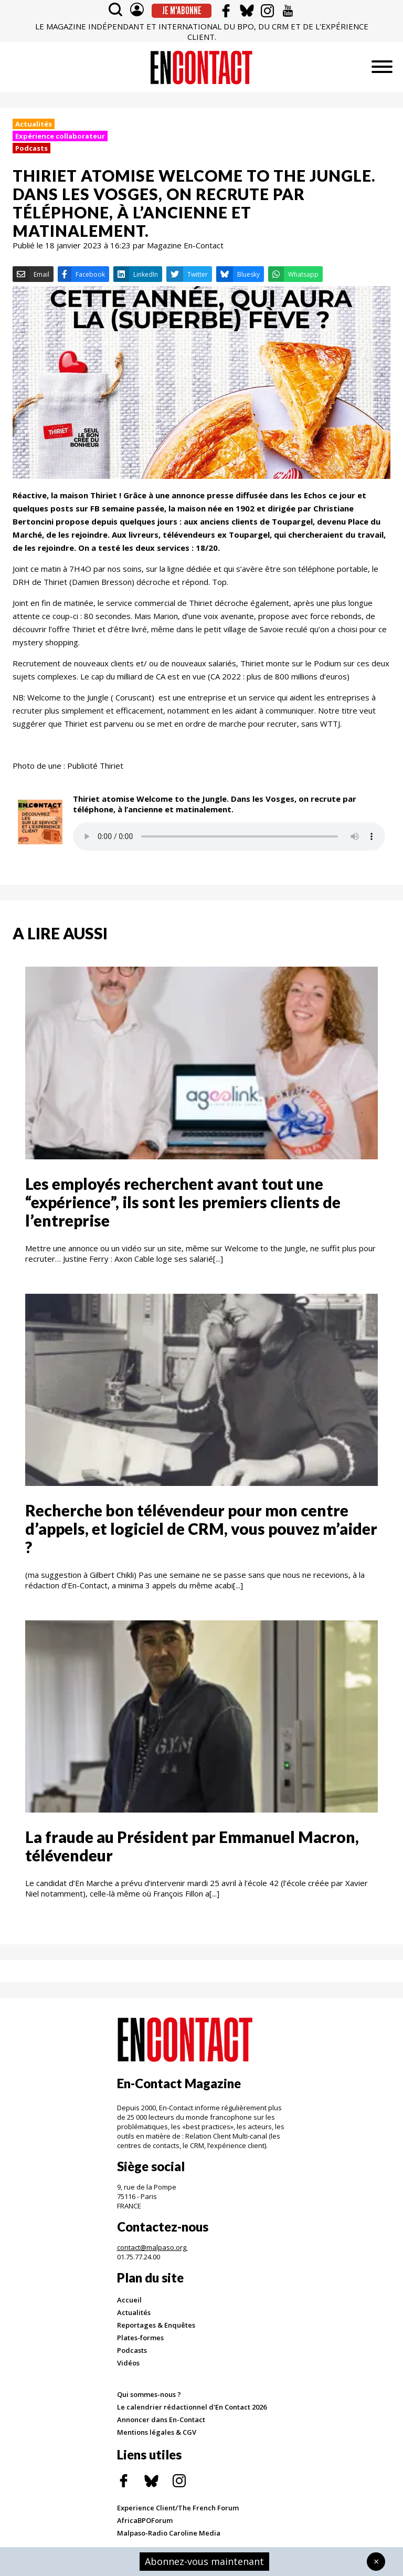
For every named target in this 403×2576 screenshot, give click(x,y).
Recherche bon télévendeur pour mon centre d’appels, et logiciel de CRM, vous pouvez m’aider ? (201, 1528)
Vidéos (128, 2363)
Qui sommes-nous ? (149, 2394)
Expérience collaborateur (60, 136)
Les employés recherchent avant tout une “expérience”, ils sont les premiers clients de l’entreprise (183, 1202)
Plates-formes (140, 2337)
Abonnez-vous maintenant (204, 2561)
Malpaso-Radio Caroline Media (168, 2533)
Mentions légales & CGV (156, 2432)
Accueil (129, 2300)
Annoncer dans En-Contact (161, 2419)
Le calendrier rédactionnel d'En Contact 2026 (192, 2407)
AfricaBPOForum (145, 2520)
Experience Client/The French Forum (178, 2507)
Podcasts (31, 148)
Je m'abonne (182, 10)
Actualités (33, 124)
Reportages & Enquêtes (156, 2325)
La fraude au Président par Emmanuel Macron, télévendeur (192, 1846)
